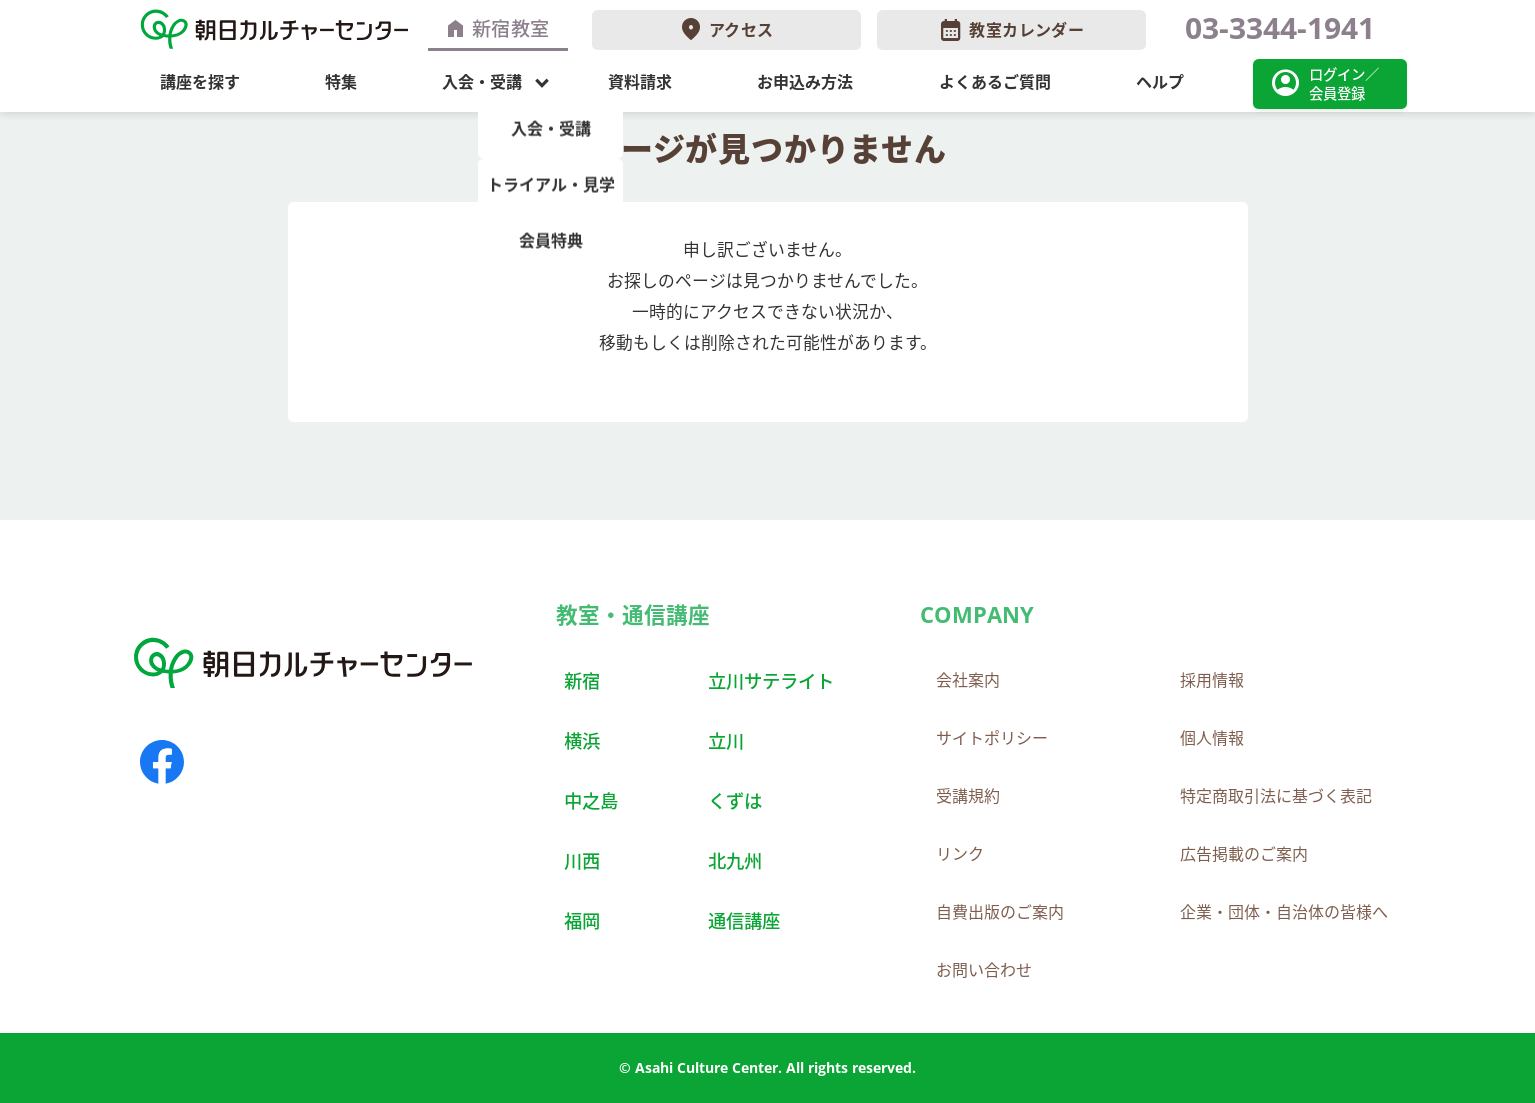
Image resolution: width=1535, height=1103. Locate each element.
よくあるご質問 (995, 82)
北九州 (735, 860)
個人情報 (1212, 738)
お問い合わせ (984, 970)
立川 (726, 740)
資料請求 (640, 82)
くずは (735, 800)
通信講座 (744, 920)
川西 (582, 860)
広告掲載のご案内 (1244, 854)
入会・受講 (482, 82)
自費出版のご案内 (1000, 912)
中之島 (591, 800)
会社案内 (968, 680)
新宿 (582, 680)
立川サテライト (771, 680)
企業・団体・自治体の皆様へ (1284, 912)
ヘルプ (1160, 82)
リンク (960, 854)
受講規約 (968, 796)
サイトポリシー (992, 738)
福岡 (582, 920)
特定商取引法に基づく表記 (1276, 796)
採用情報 (1212, 680)
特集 (341, 82)
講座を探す (200, 82)
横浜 (582, 740)
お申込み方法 (805, 82)
